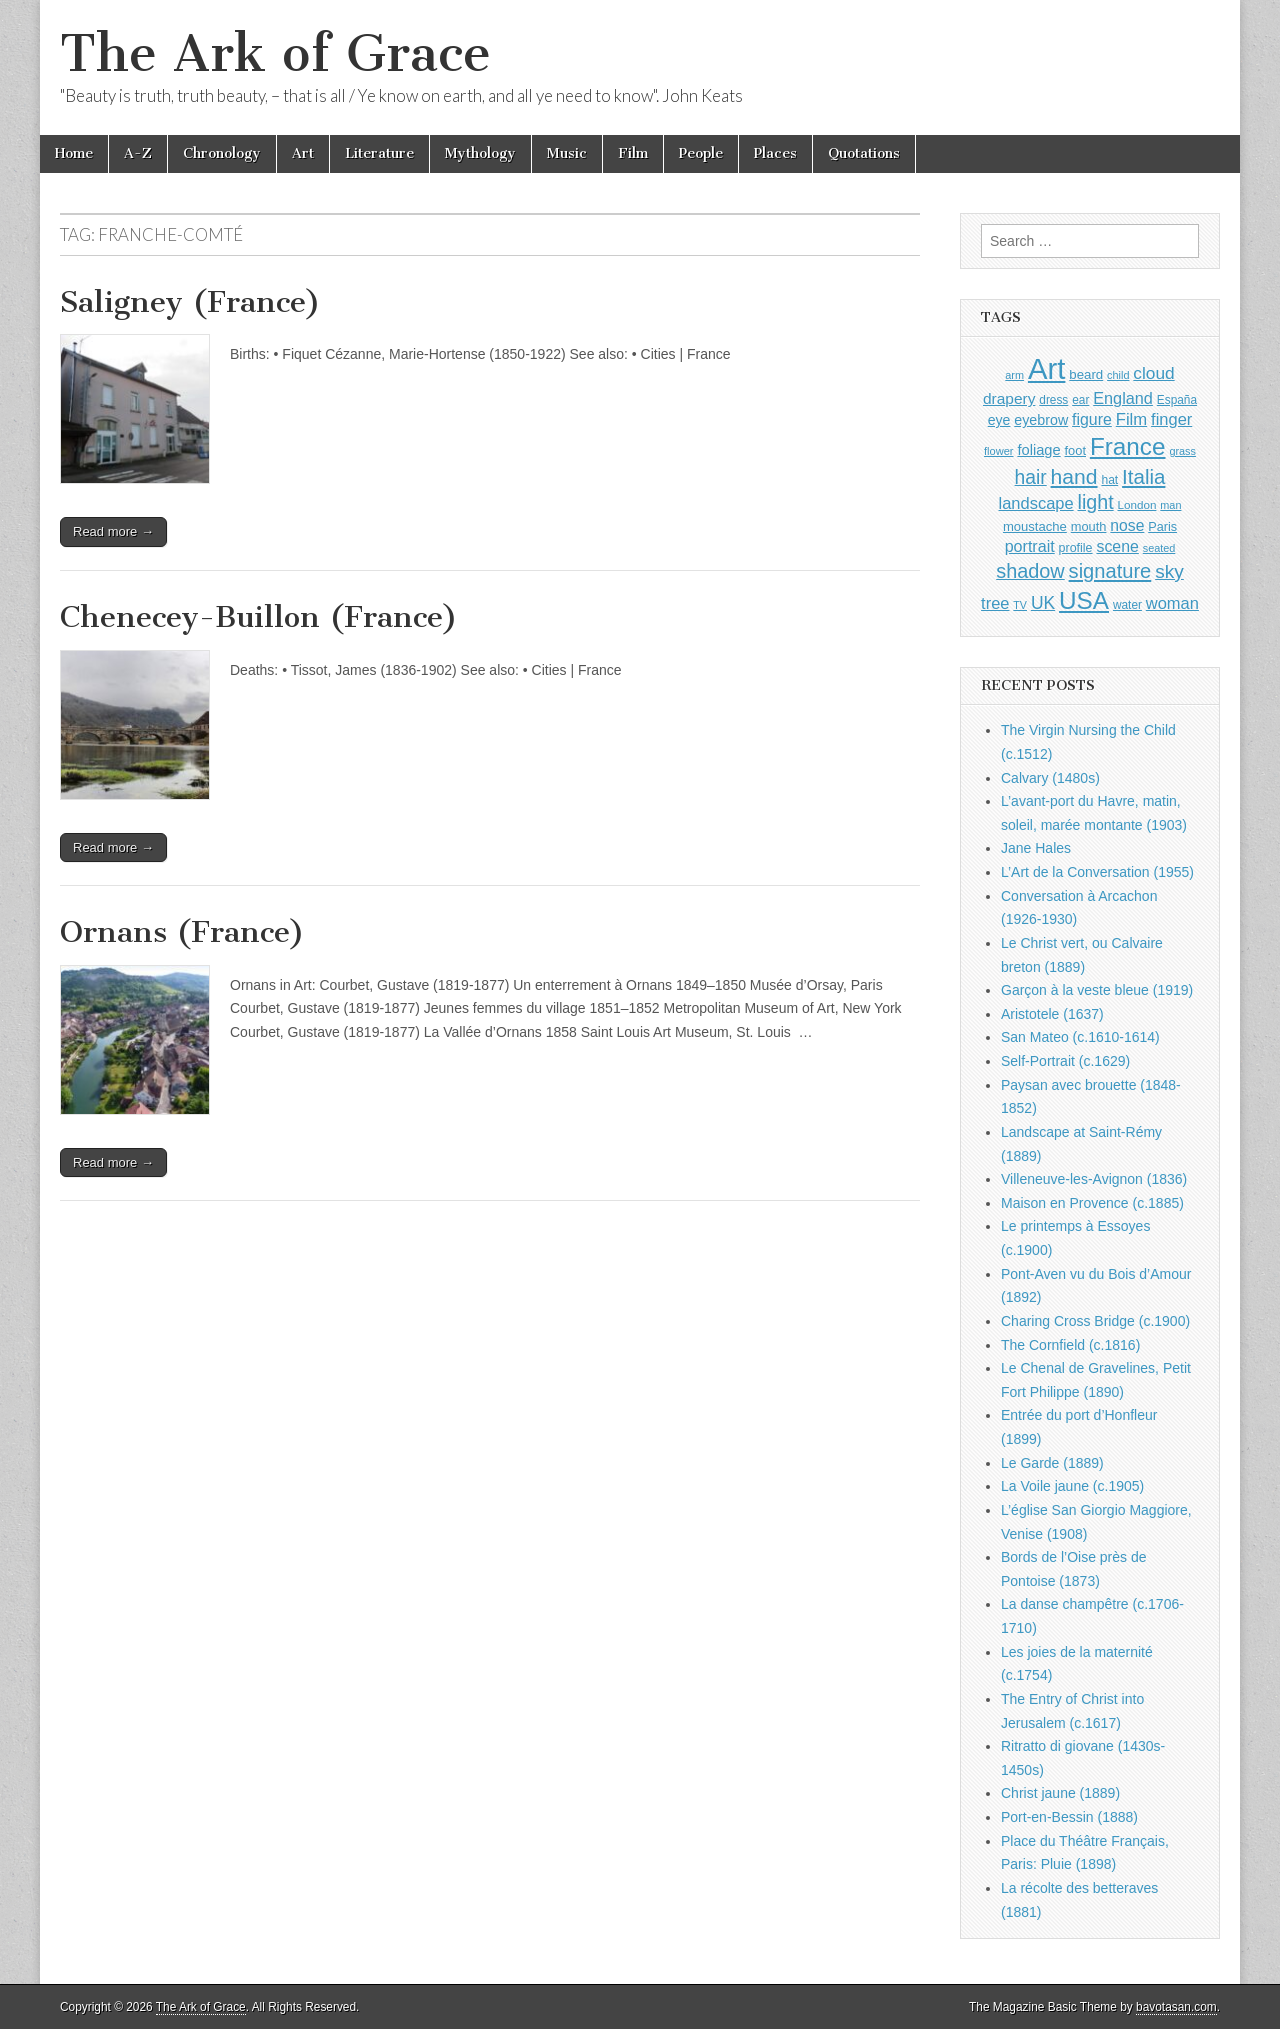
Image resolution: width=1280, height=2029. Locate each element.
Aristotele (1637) (1052, 1014)
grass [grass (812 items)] (1182, 451)
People (701, 153)
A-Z (138, 153)
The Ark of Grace (275, 53)
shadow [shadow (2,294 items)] (1030, 571)
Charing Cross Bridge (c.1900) (1095, 1321)
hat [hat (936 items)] (1109, 480)
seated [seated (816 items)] (1159, 548)
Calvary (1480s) (1050, 778)
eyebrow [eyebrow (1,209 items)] (1041, 420)
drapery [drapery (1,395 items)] (1009, 398)
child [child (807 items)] (1118, 375)
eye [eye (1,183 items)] (999, 420)
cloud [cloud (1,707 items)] (1153, 373)
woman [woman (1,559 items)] (1172, 603)
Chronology (222, 153)
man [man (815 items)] (1170, 505)
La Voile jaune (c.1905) (1072, 1486)
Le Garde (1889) (1052, 1463)
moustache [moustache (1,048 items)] (1035, 526)
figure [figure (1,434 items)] (1092, 419)
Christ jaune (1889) (1060, 1793)
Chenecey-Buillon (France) (259, 617)
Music (567, 153)
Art (303, 153)
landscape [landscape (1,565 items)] (1036, 503)
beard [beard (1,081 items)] (1086, 374)
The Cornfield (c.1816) (1070, 1345)
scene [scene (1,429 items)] (1117, 546)
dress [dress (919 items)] (1053, 400)
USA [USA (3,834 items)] (1084, 600)
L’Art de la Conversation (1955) (1097, 872)
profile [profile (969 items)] (1076, 548)
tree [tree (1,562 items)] (995, 603)
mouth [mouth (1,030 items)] (1089, 526)
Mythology (480, 153)
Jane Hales (1036, 848)
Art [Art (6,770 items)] (1046, 368)
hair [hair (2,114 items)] (1031, 477)
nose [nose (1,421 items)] (1127, 525)
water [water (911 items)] (1127, 605)
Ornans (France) (182, 932)
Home (74, 153)
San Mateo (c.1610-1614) (1080, 1037)
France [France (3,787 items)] (1128, 446)
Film (633, 153)
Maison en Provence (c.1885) (1092, 1203)
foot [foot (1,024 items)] (1075, 450)
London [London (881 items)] (1137, 504)
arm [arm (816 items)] (1014, 375)
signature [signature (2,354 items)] (1110, 571)
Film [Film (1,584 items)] (1131, 419)
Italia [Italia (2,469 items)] (1143, 476)
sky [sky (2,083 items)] (1169, 571)
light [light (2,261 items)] (1096, 502)
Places (775, 153)
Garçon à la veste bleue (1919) (1097, 990)
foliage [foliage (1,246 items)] (1038, 450)
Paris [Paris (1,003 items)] (1162, 527)
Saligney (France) (190, 302)
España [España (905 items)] (1177, 400)
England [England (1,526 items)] (1123, 398)
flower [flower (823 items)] (998, 451)
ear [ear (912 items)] (1080, 400)
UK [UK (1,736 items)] (1043, 603)
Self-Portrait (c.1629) (1065, 1061)
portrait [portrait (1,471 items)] (1030, 546)
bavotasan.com (1176, 2007)
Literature (379, 153)
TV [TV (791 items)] (1020, 605)
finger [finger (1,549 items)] (1171, 419)
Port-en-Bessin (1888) (1069, 1817)
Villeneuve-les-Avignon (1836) (1094, 1179)
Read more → (113, 531)
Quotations (864, 153)
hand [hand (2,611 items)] (1074, 476)
